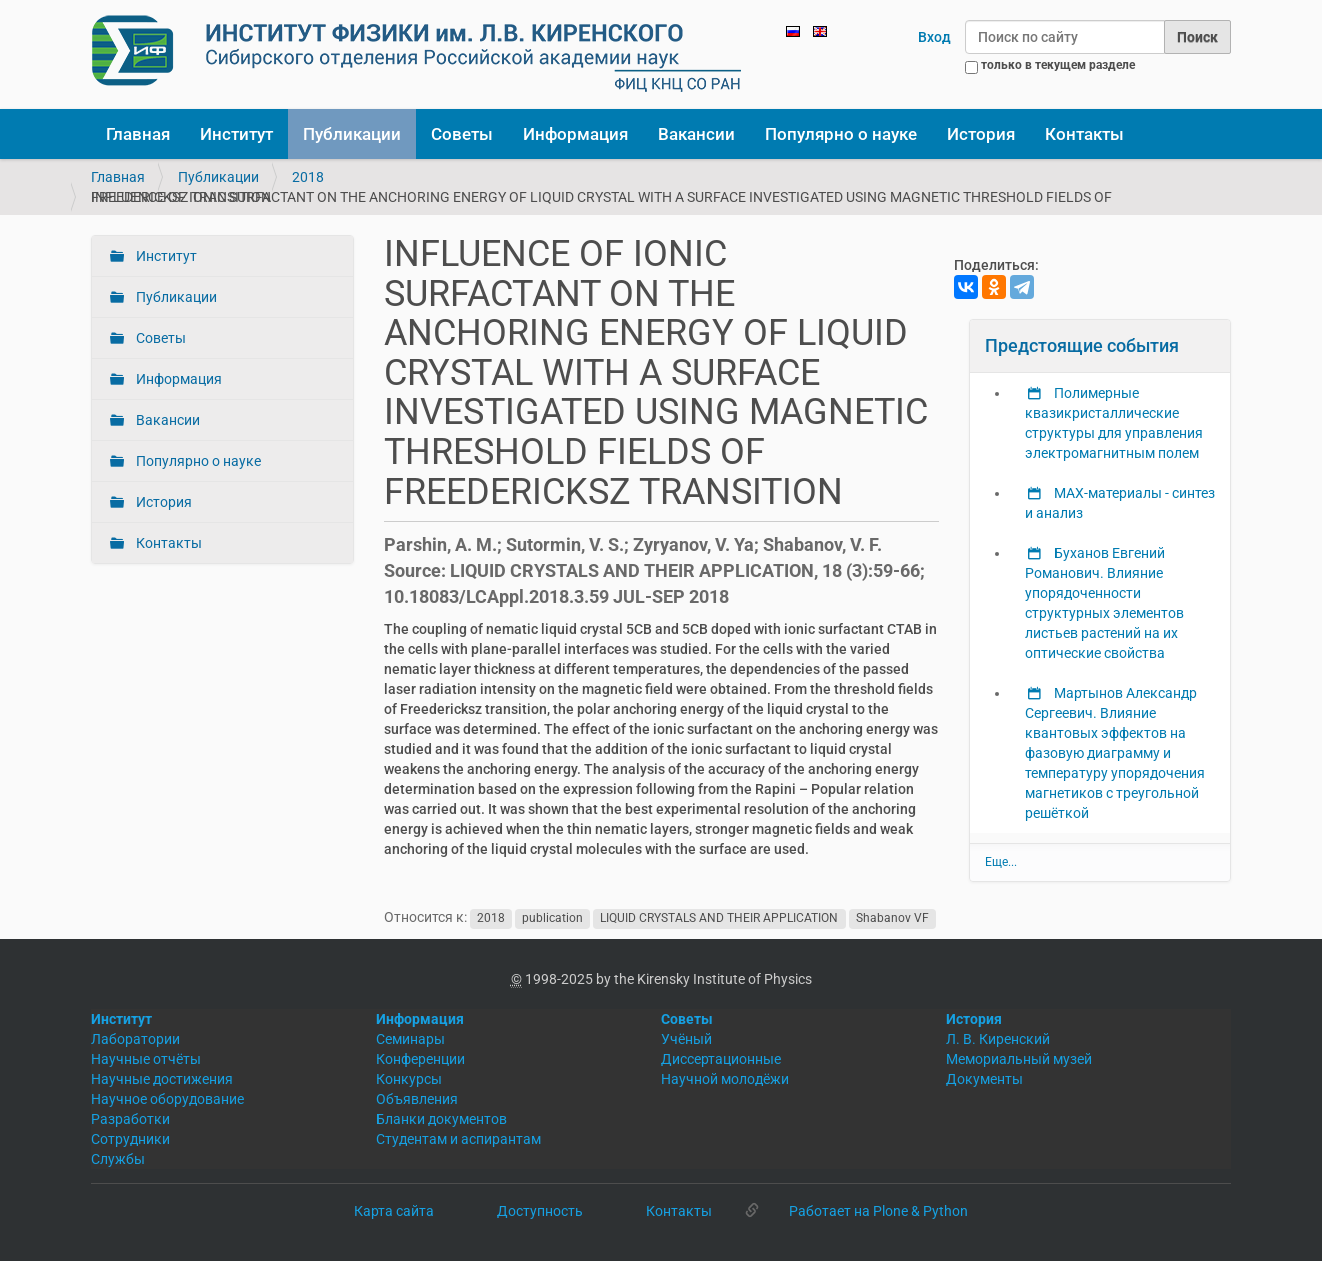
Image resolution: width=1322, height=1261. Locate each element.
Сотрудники (130, 1139)
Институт (236, 134)
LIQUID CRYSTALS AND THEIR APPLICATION (719, 918)
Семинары (410, 1039)
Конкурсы (409, 1079)
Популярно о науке (841, 134)
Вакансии (696, 134)
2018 (308, 177)
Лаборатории (135, 1039)
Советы (462, 134)
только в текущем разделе (1058, 65)
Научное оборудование (167, 1099)
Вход (934, 37)
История (981, 134)
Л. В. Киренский (998, 1039)
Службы (118, 1159)
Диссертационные (721, 1059)
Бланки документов (441, 1119)
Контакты (1084, 134)
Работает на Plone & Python (878, 1211)
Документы (984, 1079)
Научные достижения (162, 1079)
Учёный (686, 1039)
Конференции (420, 1059)
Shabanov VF (892, 918)
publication (552, 918)
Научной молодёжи (725, 1079)
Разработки (130, 1119)
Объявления (417, 1099)
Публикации (352, 134)
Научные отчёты (146, 1059)
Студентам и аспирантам (458, 1139)
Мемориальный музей (1019, 1059)
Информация (575, 134)
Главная (138, 134)
